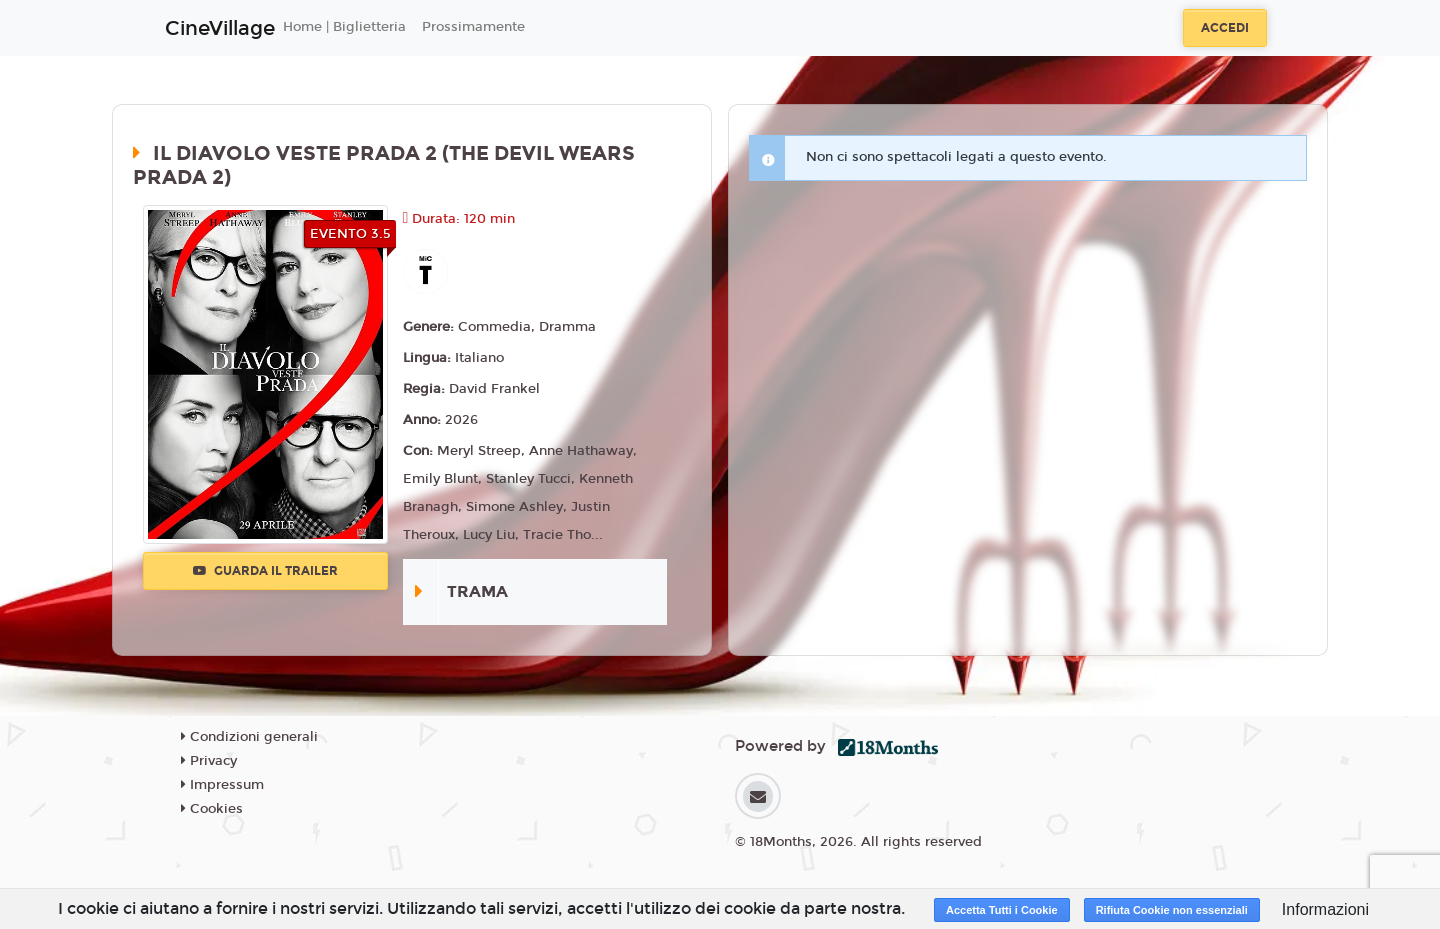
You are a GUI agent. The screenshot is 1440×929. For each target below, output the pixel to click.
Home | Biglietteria (344, 27)
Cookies (212, 809)
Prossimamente (473, 27)
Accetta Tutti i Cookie (1002, 910)
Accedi (1225, 28)
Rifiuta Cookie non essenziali (1172, 910)
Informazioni (1325, 909)
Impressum (222, 785)
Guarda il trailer (265, 571)
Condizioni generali (249, 737)
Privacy (209, 761)
